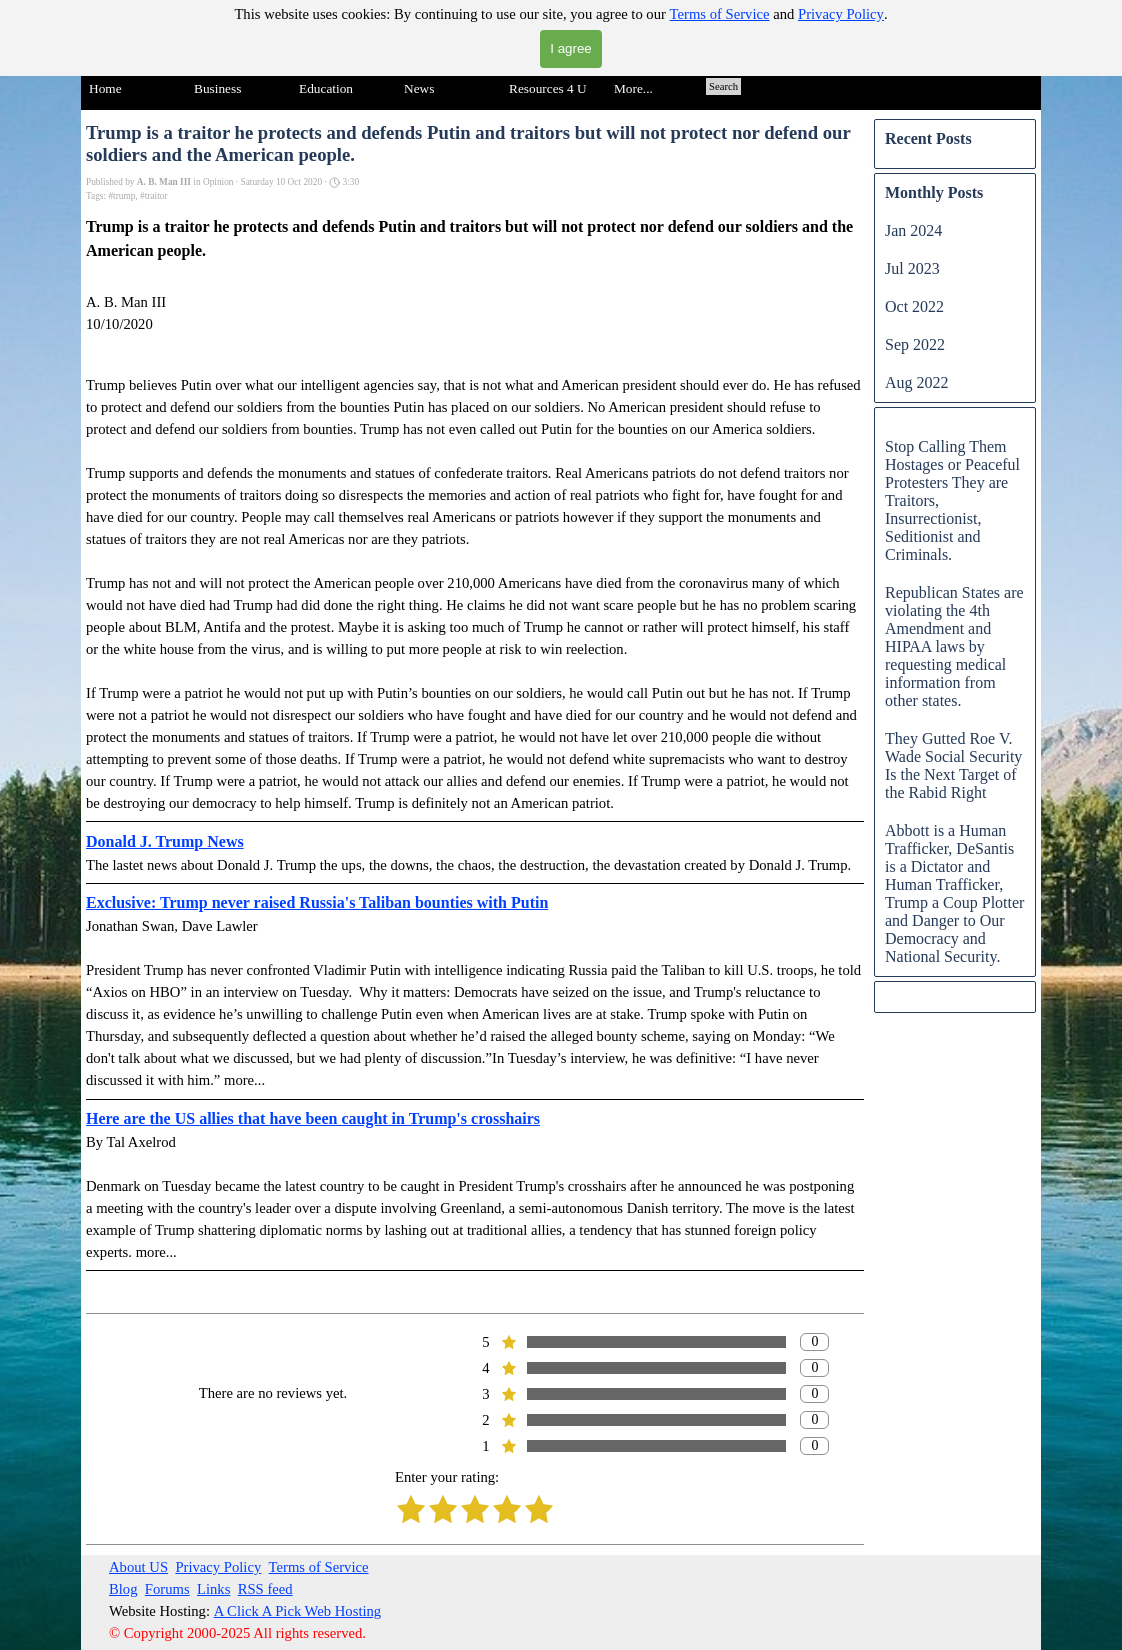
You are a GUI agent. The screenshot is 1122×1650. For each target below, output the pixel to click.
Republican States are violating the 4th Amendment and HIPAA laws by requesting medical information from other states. (954, 646)
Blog (123, 1589)
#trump (121, 196)
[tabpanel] (297, 1600)
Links (213, 1589)
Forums (167, 1589)
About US (138, 1567)
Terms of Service (720, 14)
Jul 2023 (912, 268)
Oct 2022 (914, 306)
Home (105, 88)
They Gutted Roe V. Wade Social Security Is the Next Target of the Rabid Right (953, 765)
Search (723, 86)
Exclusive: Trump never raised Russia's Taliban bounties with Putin (317, 902)
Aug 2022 (917, 382)
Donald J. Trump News (165, 841)
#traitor (153, 196)
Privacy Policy (841, 14)
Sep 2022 (915, 344)
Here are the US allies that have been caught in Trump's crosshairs (313, 1118)
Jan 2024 (913, 230)
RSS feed (265, 1589)
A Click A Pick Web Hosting (298, 1611)
